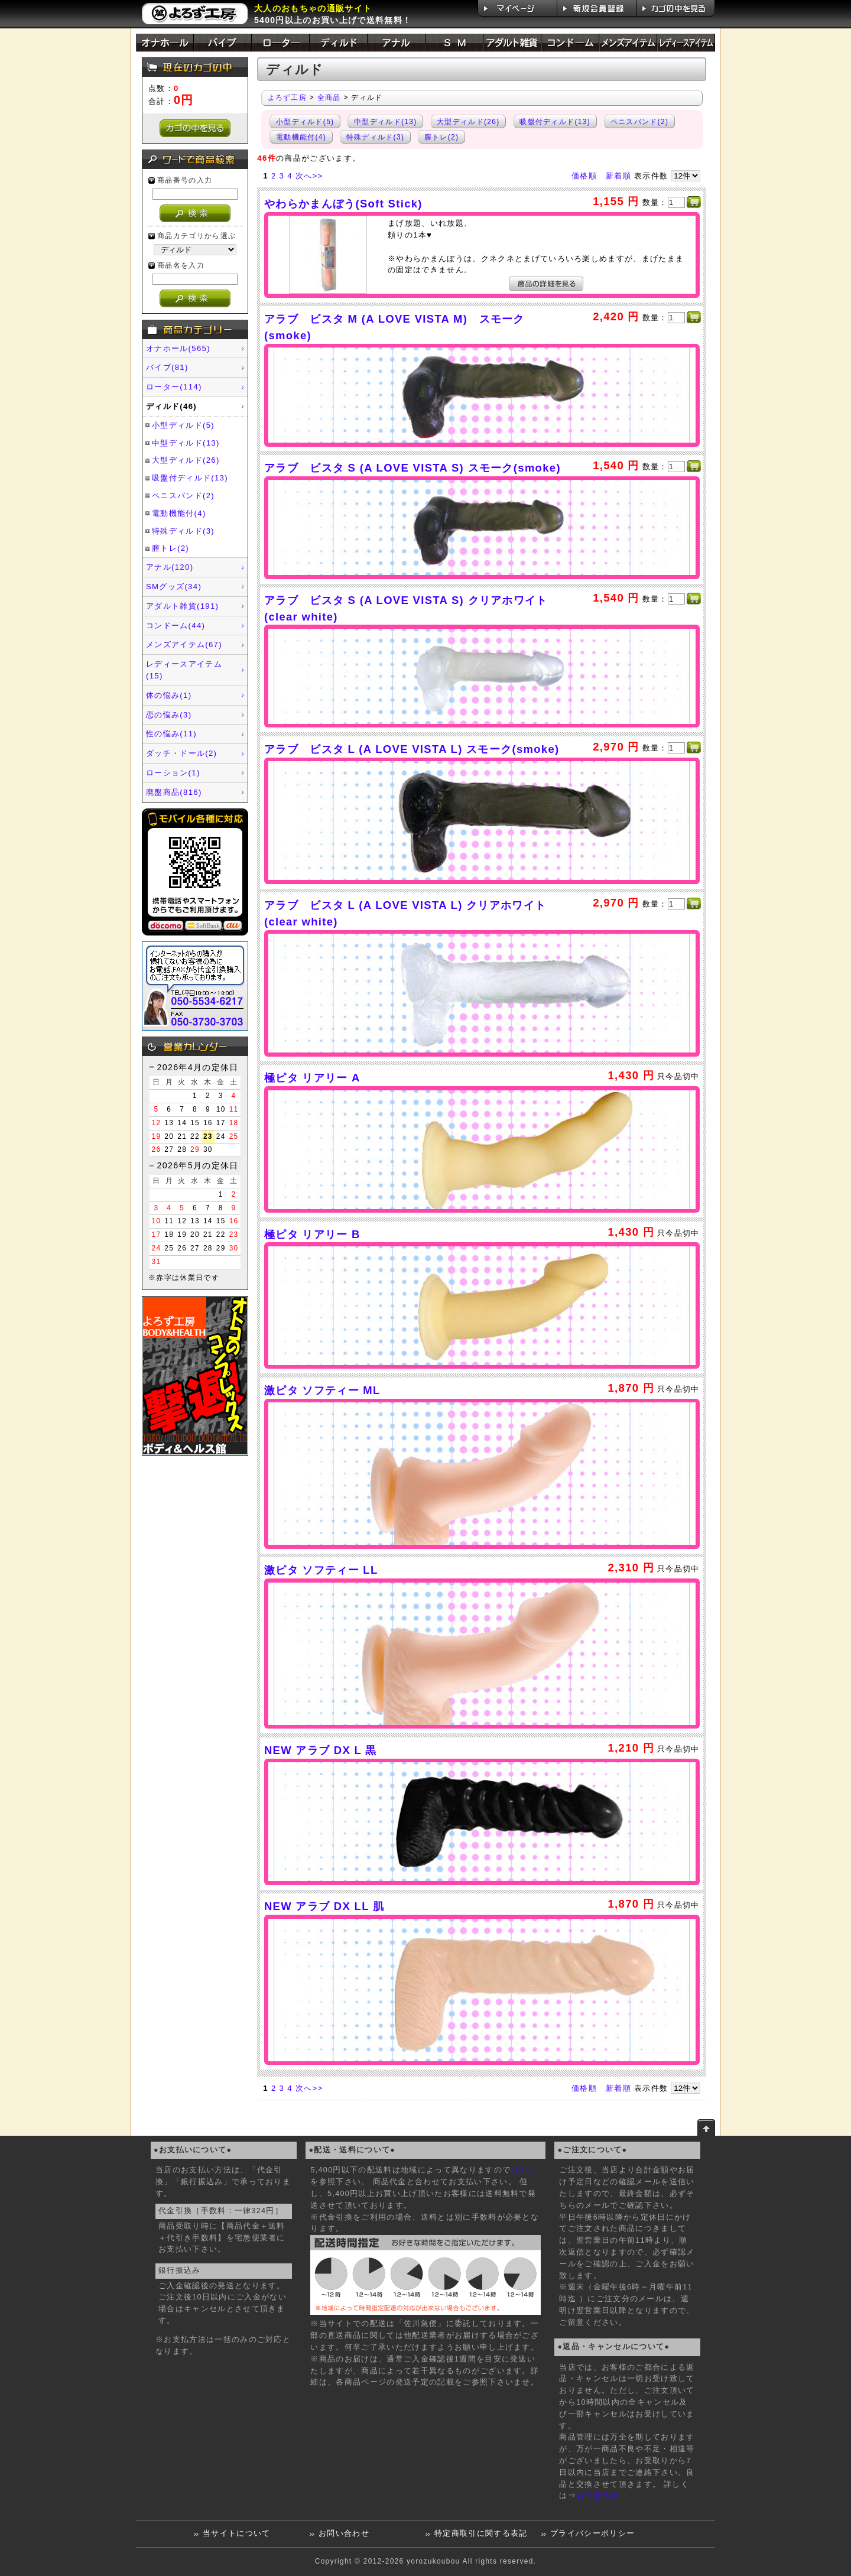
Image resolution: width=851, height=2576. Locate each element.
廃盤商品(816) (174, 792)
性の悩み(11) (171, 733)
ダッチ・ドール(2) (181, 753)
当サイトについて (237, 2533)
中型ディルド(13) (186, 442)
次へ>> (309, 175)
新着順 (618, 175)
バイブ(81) (167, 367)
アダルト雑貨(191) (182, 606)
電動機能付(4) (179, 513)
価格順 (584, 175)
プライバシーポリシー (592, 2533)
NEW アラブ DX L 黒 (320, 1750)
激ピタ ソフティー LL (321, 1570)
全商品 (329, 97)
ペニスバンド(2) (183, 495)
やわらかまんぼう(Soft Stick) (343, 203)
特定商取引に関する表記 (481, 2533)
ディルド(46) (171, 406)
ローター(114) (174, 386)
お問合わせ (597, 2495)
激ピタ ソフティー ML (322, 1390)
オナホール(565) (178, 348)
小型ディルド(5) (183, 425)
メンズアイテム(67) (184, 644)
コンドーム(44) (175, 625)
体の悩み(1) (168, 695)
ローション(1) (173, 772)
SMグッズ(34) (174, 586)
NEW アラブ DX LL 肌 (324, 1906)
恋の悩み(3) (168, 714)
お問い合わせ (344, 2533)
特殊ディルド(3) (183, 531)
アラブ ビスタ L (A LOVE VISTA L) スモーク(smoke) (412, 749)
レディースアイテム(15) (184, 670)
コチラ (523, 2170)
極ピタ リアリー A (312, 1077)
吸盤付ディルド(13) (190, 477)
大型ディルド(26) (186, 460)
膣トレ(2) (170, 548)
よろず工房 (287, 97)
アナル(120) (169, 567)
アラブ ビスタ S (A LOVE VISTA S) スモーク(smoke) (412, 468)
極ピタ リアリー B (312, 1234)
